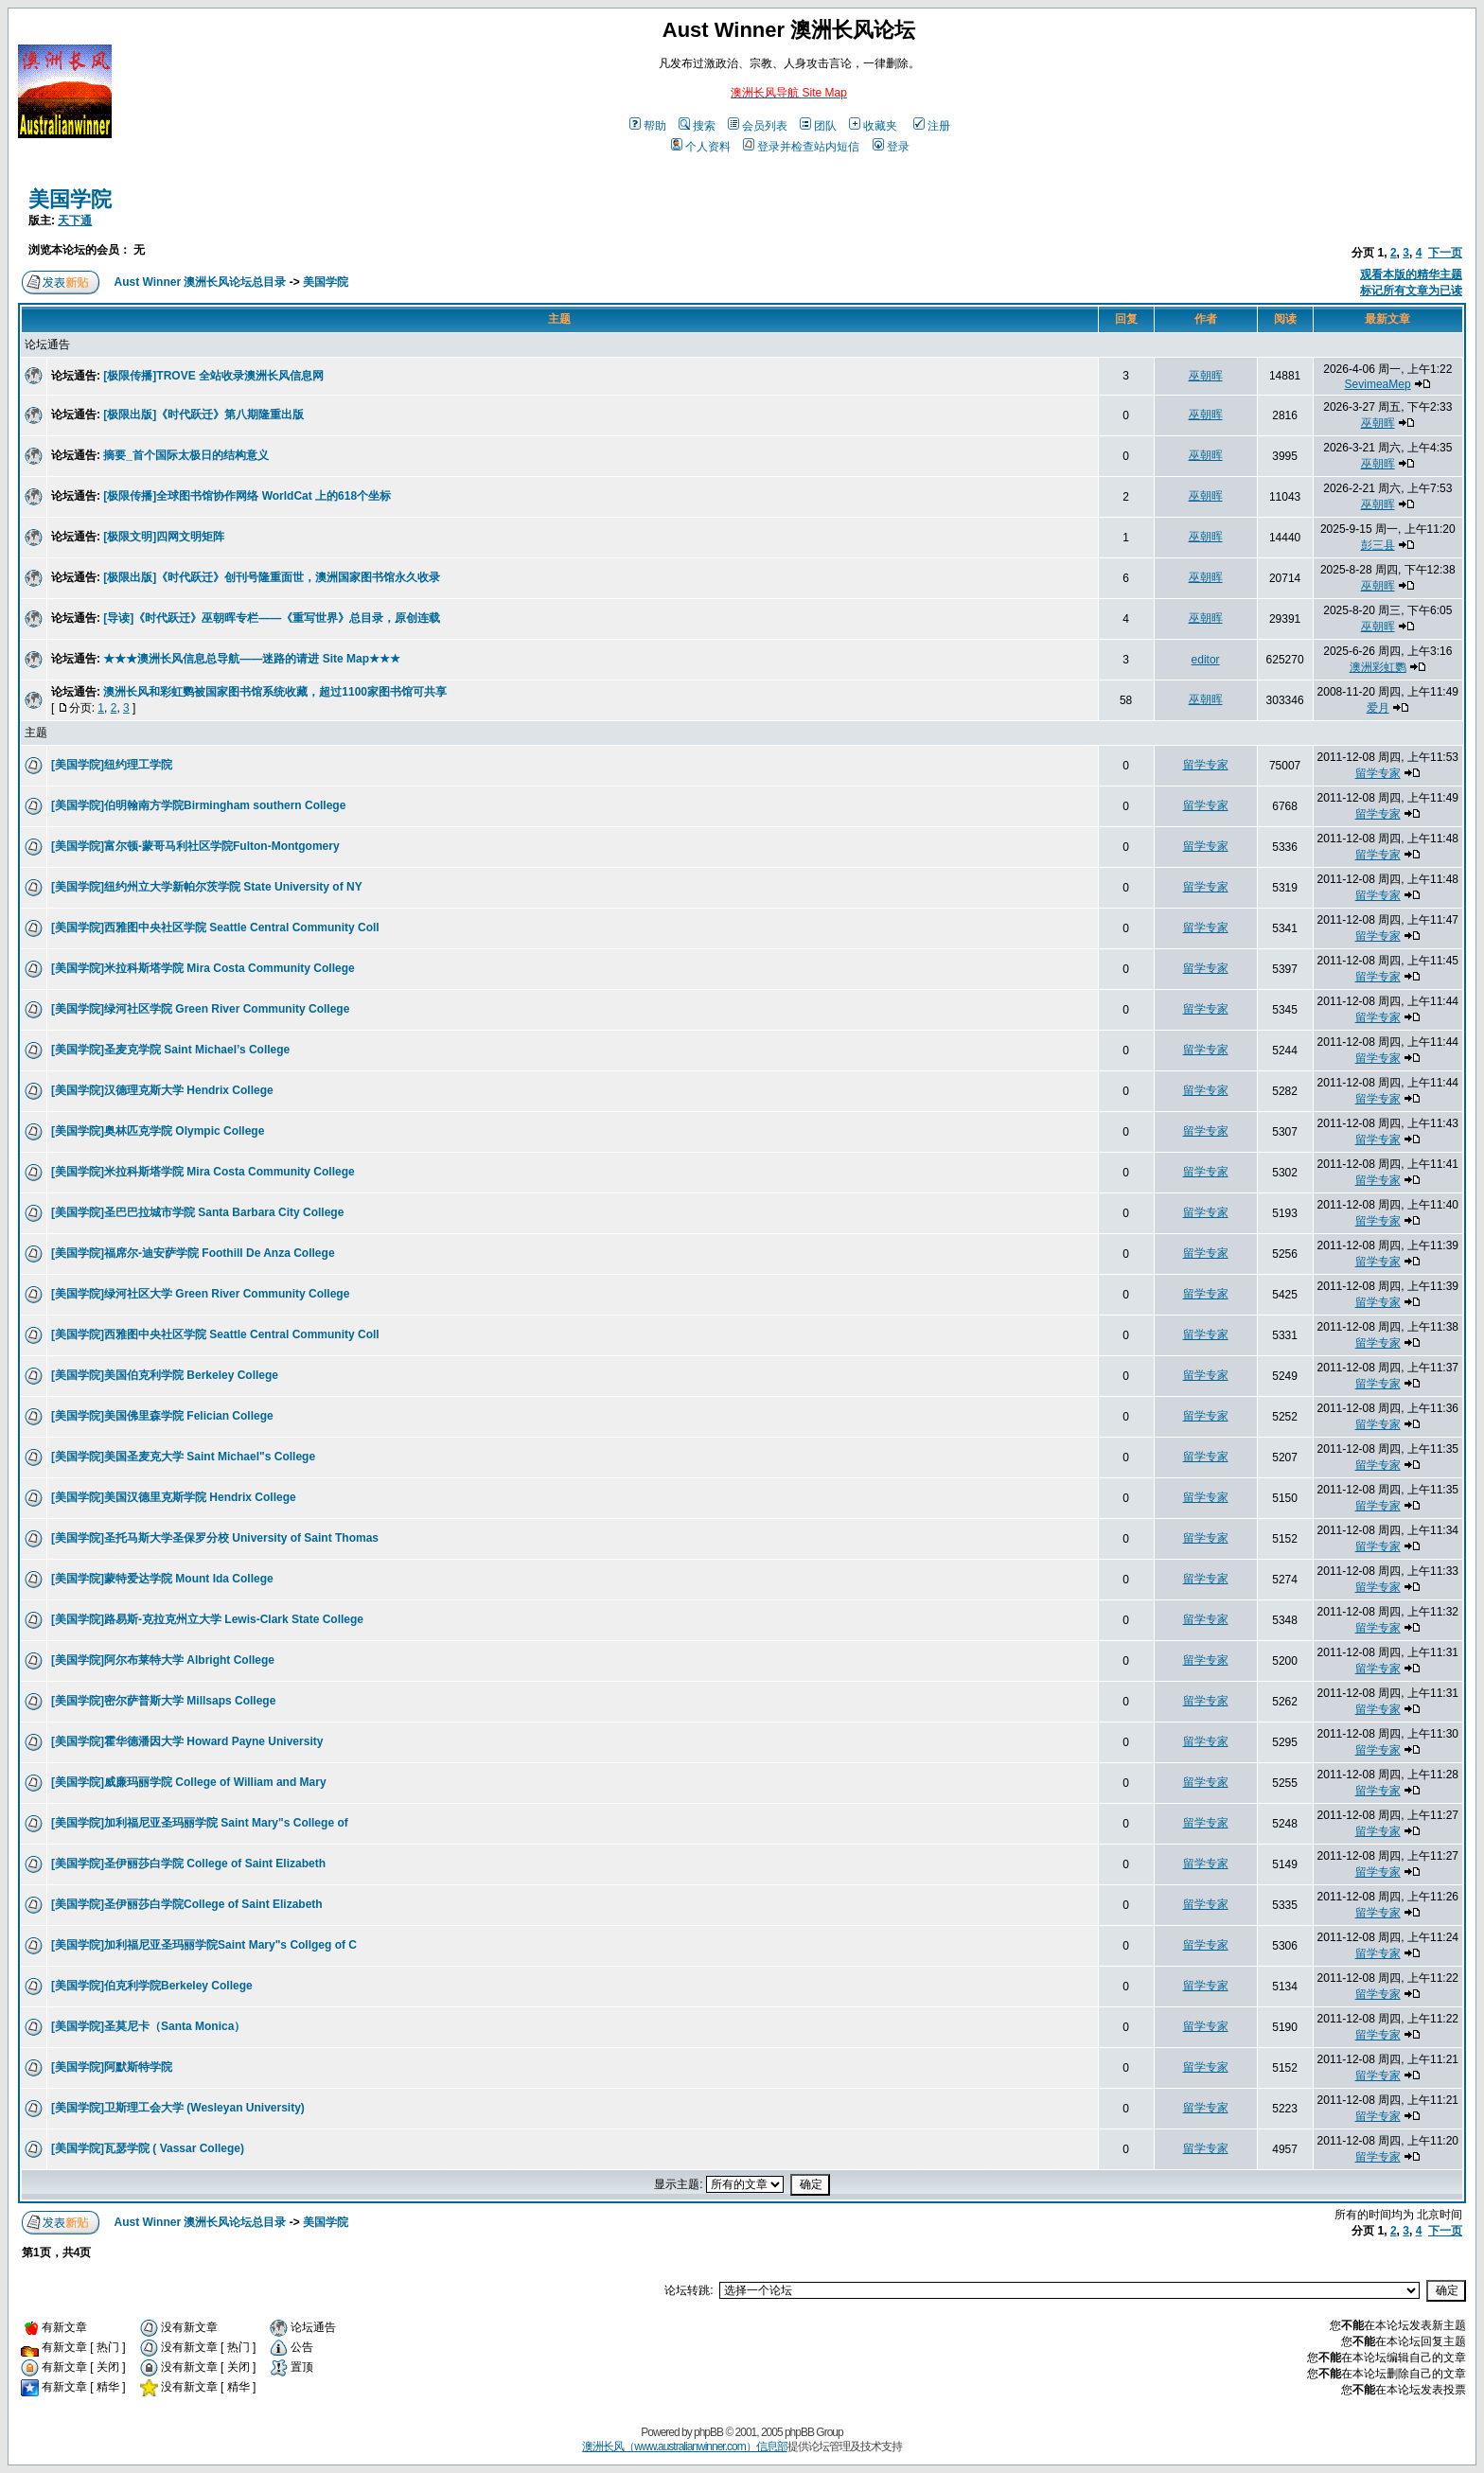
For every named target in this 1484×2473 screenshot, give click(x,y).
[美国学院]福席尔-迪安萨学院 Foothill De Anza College (193, 1253)
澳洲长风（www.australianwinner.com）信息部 (684, 2446)
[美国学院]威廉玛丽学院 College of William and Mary (189, 1782)
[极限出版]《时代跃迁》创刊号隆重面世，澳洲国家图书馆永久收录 (271, 577)
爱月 (1378, 708)
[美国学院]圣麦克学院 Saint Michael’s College (170, 1049)
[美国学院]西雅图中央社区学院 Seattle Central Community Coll (215, 927)
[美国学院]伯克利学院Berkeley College (152, 1985)
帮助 (647, 125)
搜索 (697, 125)
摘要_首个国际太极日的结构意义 (186, 455)
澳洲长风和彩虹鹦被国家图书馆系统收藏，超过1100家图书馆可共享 (275, 691)
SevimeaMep (1378, 384)
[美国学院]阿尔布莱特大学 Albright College (162, 1660)
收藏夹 (873, 125)
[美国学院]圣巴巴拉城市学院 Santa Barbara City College (197, 1212)
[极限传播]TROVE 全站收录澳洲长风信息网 (213, 375)
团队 (818, 125)
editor (1206, 659)
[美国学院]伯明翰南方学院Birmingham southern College (198, 805)
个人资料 (701, 146)
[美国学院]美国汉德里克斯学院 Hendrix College (173, 1497)
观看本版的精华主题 (1411, 274)
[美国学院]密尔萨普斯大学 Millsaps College (163, 1700)
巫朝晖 (1206, 375)
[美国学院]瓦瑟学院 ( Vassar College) (147, 2148)
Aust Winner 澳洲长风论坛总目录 (201, 282)
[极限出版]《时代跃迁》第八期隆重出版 (203, 414)
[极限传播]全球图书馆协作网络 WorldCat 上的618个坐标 (247, 496)
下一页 (1445, 252)
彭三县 (1378, 545)
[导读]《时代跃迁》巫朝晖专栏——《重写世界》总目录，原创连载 (271, 618)
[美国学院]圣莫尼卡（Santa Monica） (148, 2026)
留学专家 (1205, 764)
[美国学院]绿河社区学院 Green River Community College (200, 1009)
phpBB (708, 2432)
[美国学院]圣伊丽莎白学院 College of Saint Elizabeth (188, 1863)
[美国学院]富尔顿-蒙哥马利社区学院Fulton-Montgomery (195, 846)
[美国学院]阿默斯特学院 (111, 2067)
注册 (931, 125)
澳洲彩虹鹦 (1378, 667)
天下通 (75, 220)
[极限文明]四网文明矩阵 (163, 536)
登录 (891, 146)
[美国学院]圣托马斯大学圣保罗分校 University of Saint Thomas (215, 1538)
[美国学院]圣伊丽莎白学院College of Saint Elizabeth (187, 1904)
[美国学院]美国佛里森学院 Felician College (162, 1415)
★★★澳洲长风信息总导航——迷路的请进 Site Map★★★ (251, 658)
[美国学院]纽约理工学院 (111, 764)
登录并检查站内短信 (801, 146)
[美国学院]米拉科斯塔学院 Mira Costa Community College (203, 968)
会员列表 (757, 125)
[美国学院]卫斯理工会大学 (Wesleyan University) (178, 2107)
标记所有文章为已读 (1411, 290)
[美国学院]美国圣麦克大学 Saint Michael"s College (183, 1456)
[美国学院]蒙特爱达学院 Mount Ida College (162, 1578)
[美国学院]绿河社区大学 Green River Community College (200, 1293)
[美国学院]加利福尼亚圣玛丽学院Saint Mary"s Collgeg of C (204, 1945)
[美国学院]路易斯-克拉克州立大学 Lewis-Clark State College (207, 1619)
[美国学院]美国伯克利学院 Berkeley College (164, 1375)
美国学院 (70, 199)
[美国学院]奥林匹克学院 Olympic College (157, 1131)
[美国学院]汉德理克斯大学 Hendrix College (162, 1090)
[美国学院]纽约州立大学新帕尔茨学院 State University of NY (206, 886)
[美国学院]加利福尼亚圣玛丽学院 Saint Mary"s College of (199, 1822)
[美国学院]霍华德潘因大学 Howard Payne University (187, 1741)
